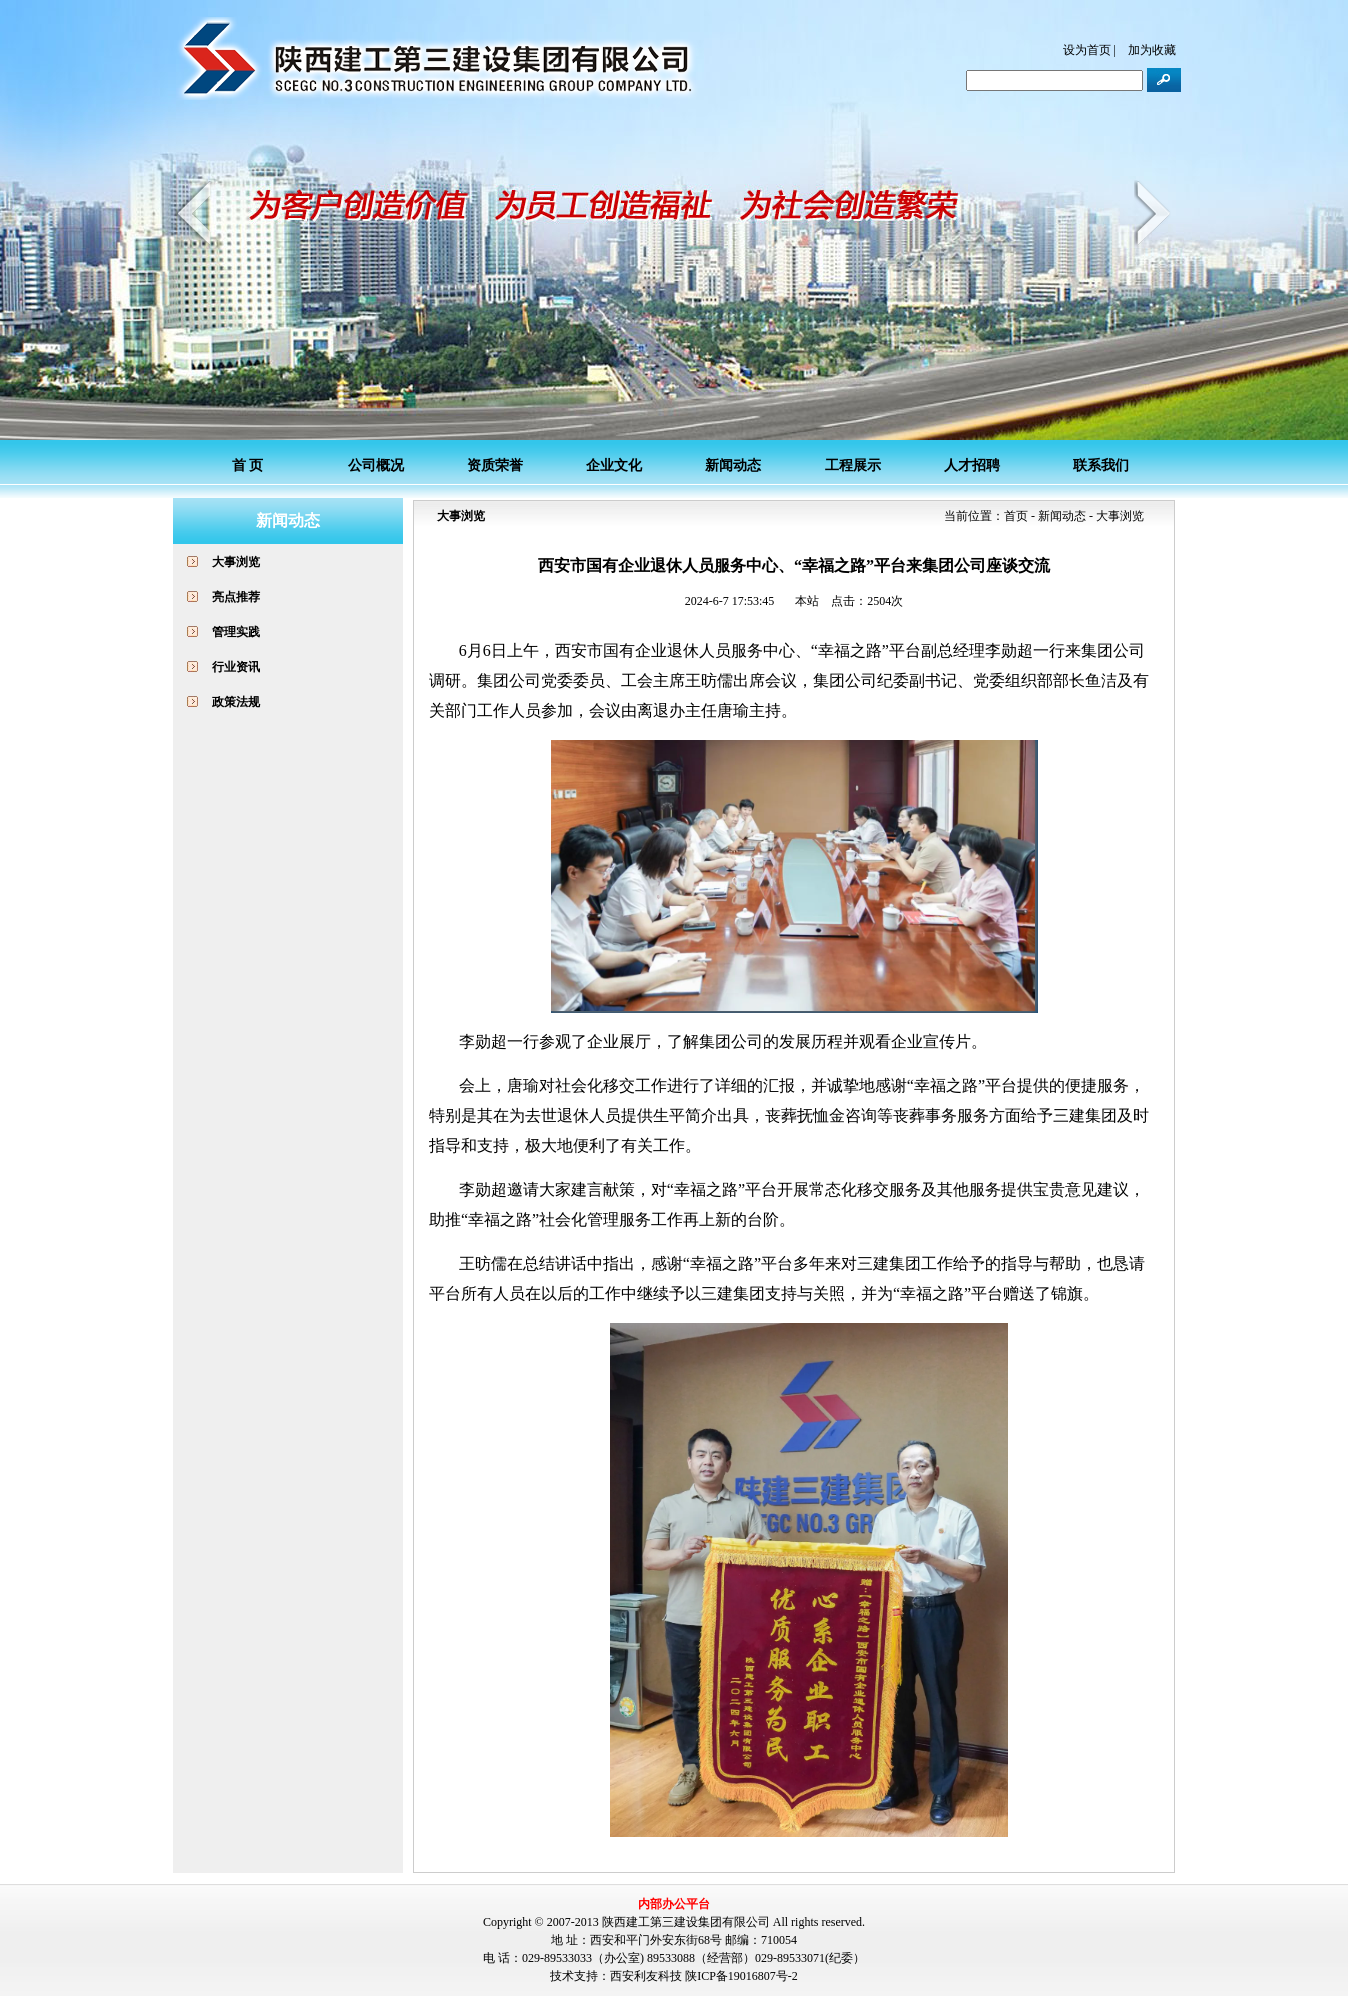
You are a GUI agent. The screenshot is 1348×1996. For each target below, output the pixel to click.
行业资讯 (236, 667)
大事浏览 (236, 562)
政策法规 (236, 702)
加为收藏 (1152, 50)
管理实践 (236, 632)
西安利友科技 (646, 1976)
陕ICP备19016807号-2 (741, 1976)
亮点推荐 (236, 597)
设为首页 (1087, 50)
